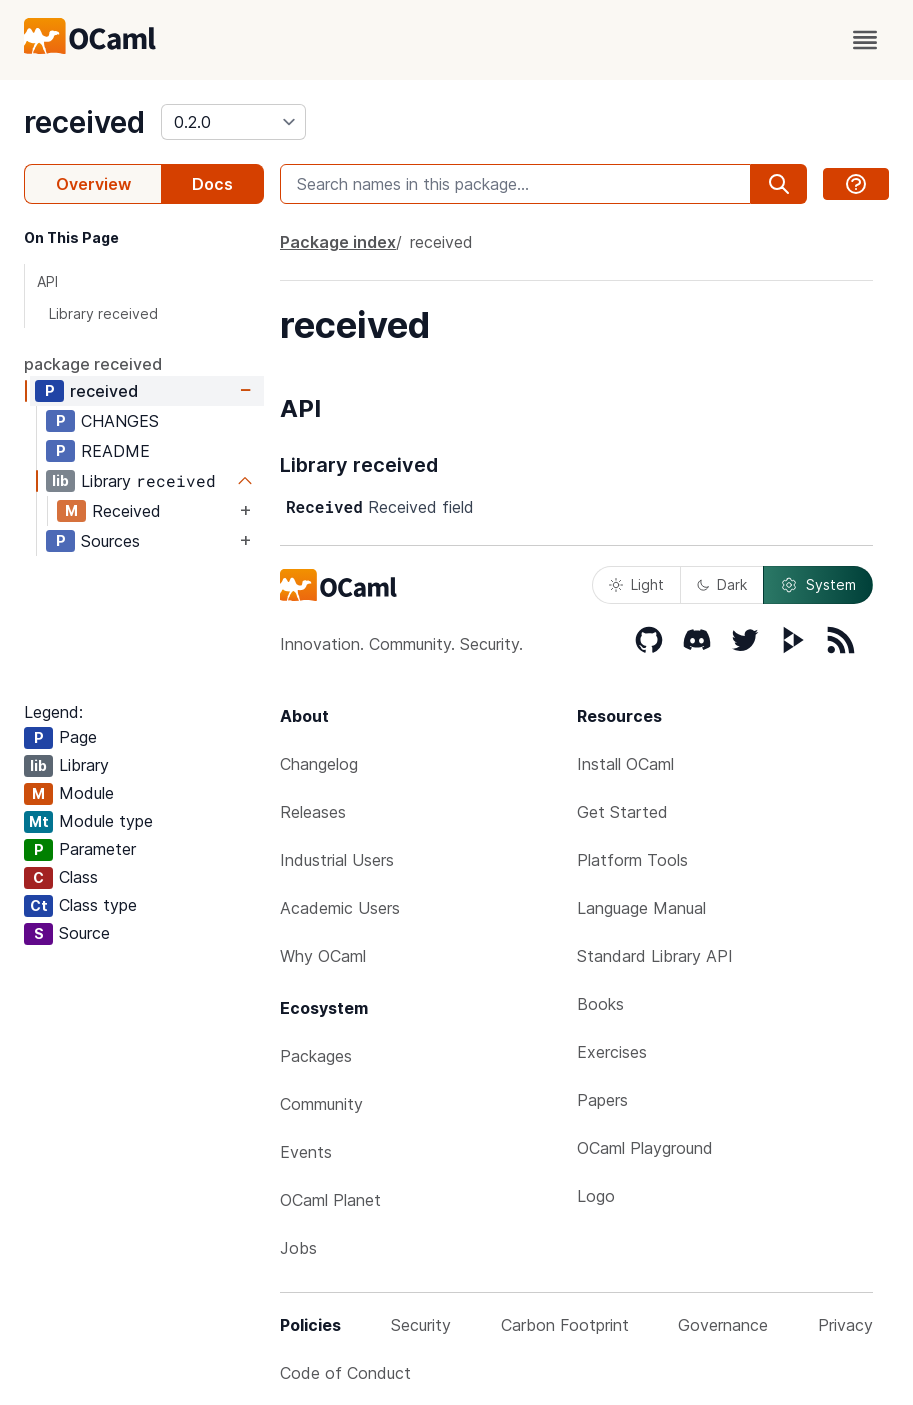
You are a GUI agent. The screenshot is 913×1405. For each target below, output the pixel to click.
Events (306, 1152)
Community (321, 1104)
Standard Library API (655, 956)
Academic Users (340, 908)
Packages (316, 1056)
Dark (722, 584)
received (84, 122)
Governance (723, 1325)
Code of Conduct (345, 1373)
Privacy (845, 1325)
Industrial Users (337, 860)
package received (93, 364)
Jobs (298, 1248)
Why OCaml (323, 956)
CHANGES (120, 421)
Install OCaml (625, 764)
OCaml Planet (330, 1200)
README (115, 451)
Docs (212, 184)
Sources (110, 541)
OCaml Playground (645, 1148)
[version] (233, 122)
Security (421, 1325)
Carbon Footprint (565, 1325)
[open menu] (865, 40)
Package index (338, 242)
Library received (103, 313)
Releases (313, 812)
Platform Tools (632, 860)
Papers (602, 1100)
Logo (596, 1196)
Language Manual (641, 908)
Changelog (319, 764)
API (47, 281)
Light (636, 584)
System (818, 585)
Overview (93, 184)
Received (126, 511)
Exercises (612, 1052)
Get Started (622, 812)
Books (600, 1004)
